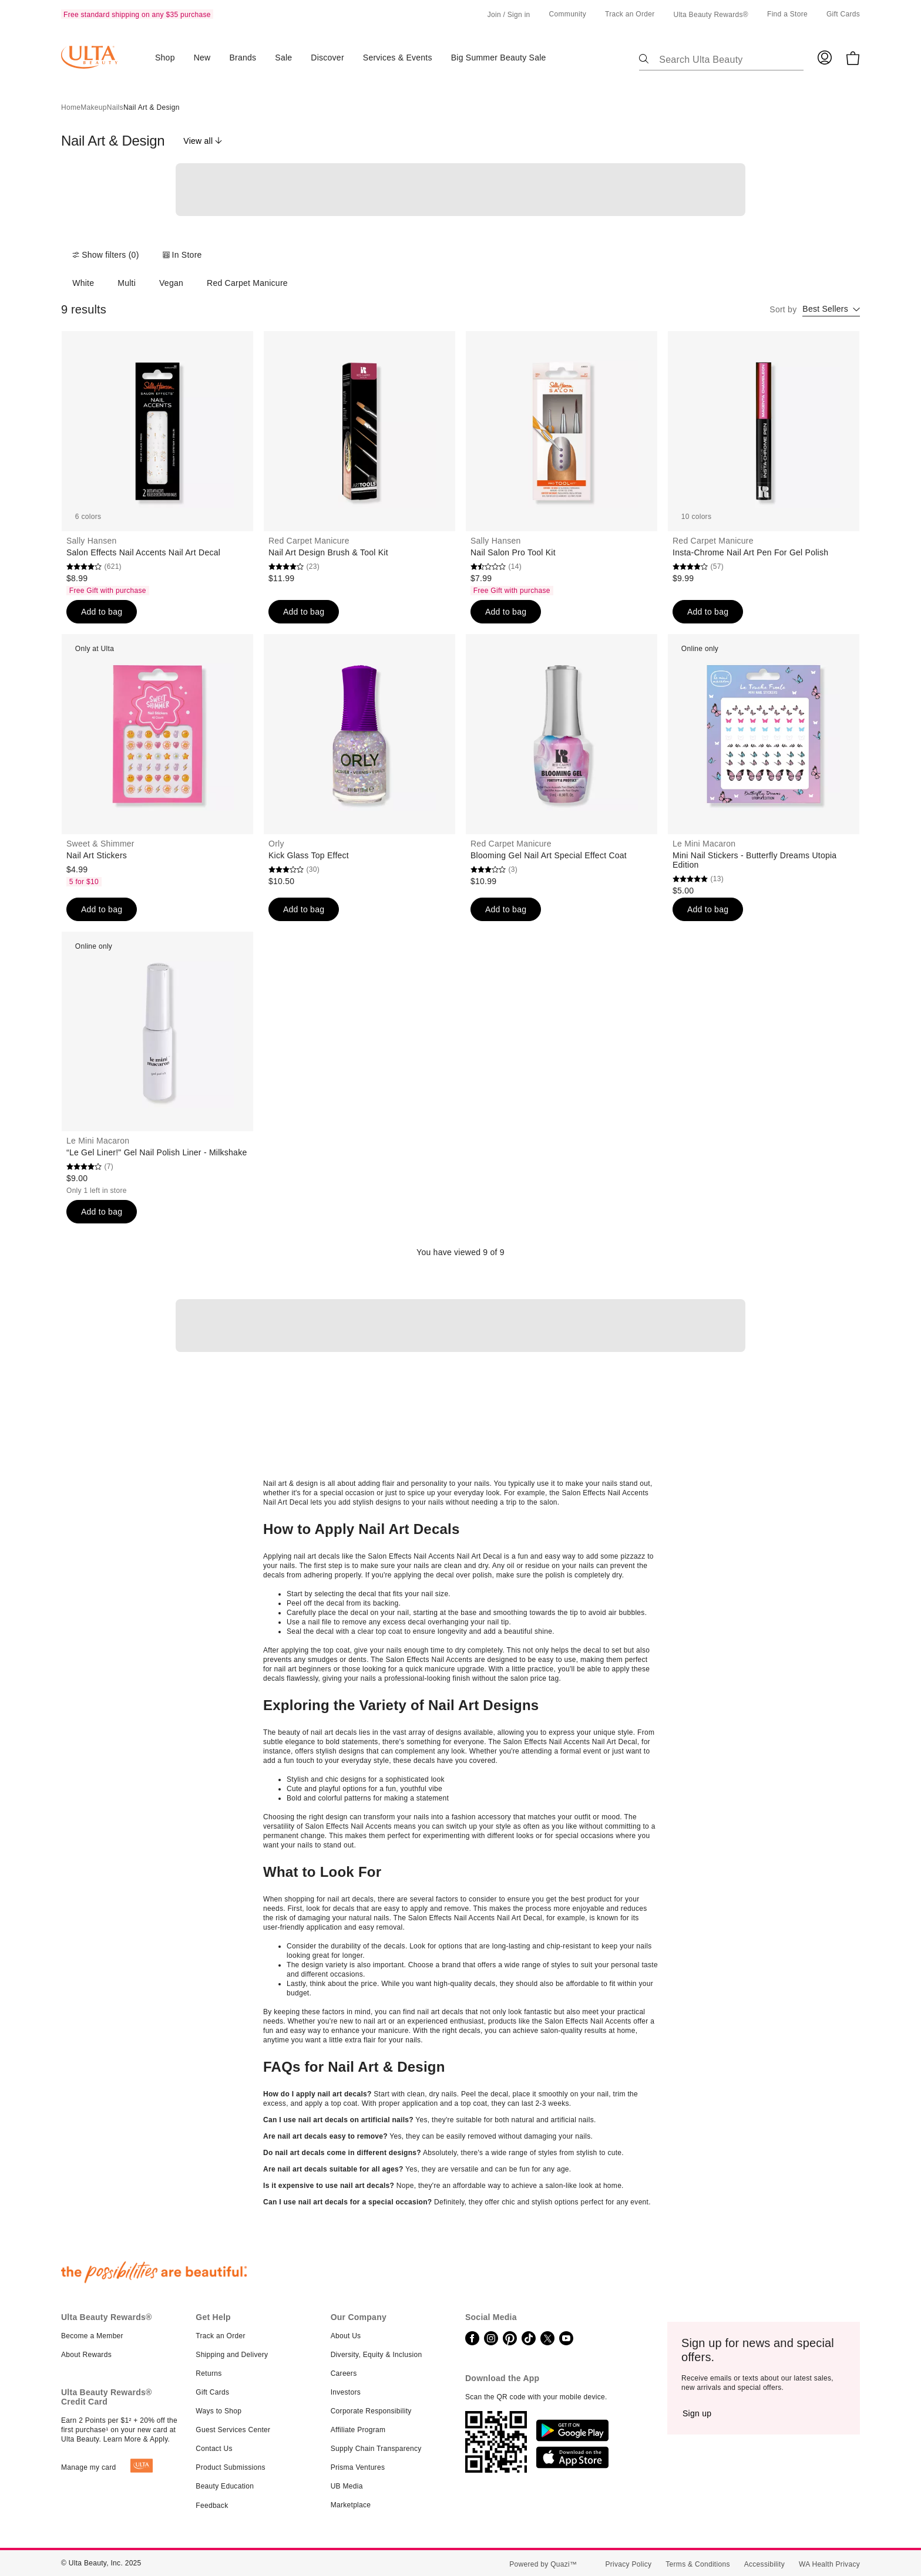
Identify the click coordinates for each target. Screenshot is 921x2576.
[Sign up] (697, 2413)
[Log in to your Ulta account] (825, 57)
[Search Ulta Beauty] (729, 57)
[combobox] (831, 310)
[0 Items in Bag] (853, 57)
